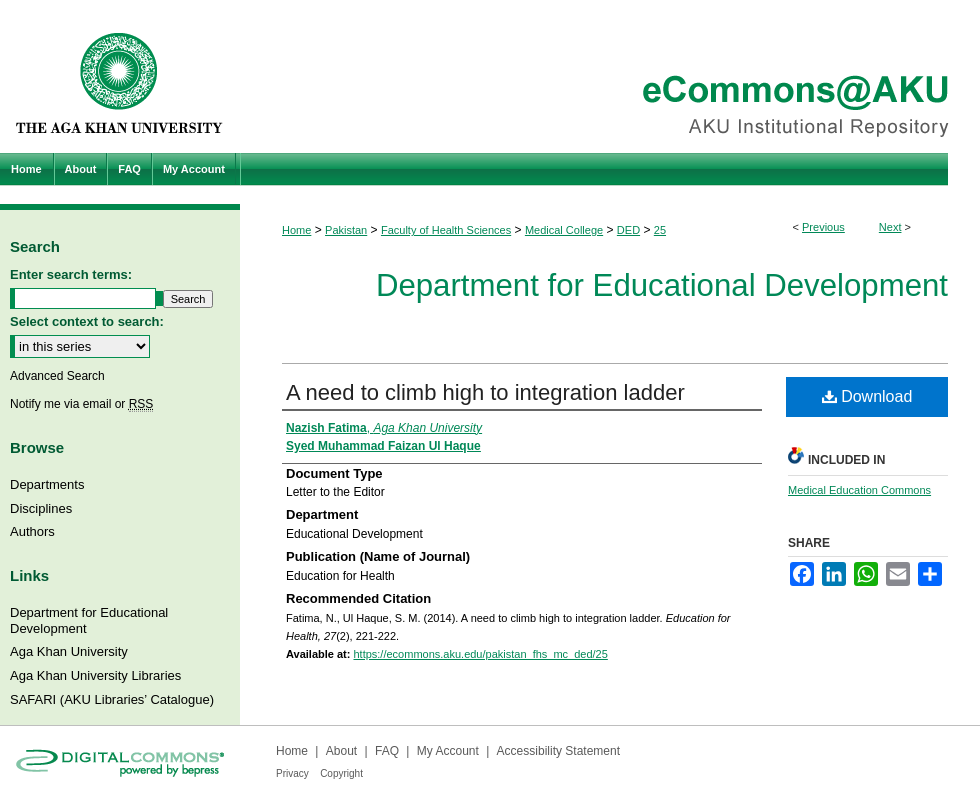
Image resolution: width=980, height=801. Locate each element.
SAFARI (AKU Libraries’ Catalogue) (112, 699)
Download (867, 396)
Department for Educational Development (662, 285)
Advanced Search (57, 376)
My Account (448, 751)
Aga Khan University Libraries (95, 675)
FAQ (387, 751)
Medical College (564, 230)
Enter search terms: (71, 274)
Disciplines (41, 508)
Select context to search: (87, 321)
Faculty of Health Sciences (446, 230)
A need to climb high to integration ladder (485, 392)
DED (628, 230)
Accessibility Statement (558, 751)
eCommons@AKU (610, 76)
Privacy (292, 773)
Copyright (341, 773)
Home (296, 230)
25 (660, 230)
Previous (823, 227)
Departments (47, 484)
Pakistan (346, 230)
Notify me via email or (81, 404)
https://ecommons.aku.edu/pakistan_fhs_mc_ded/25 (480, 654)
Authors (32, 531)
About (341, 751)
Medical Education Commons (859, 490)
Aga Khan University (69, 651)
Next (890, 227)
